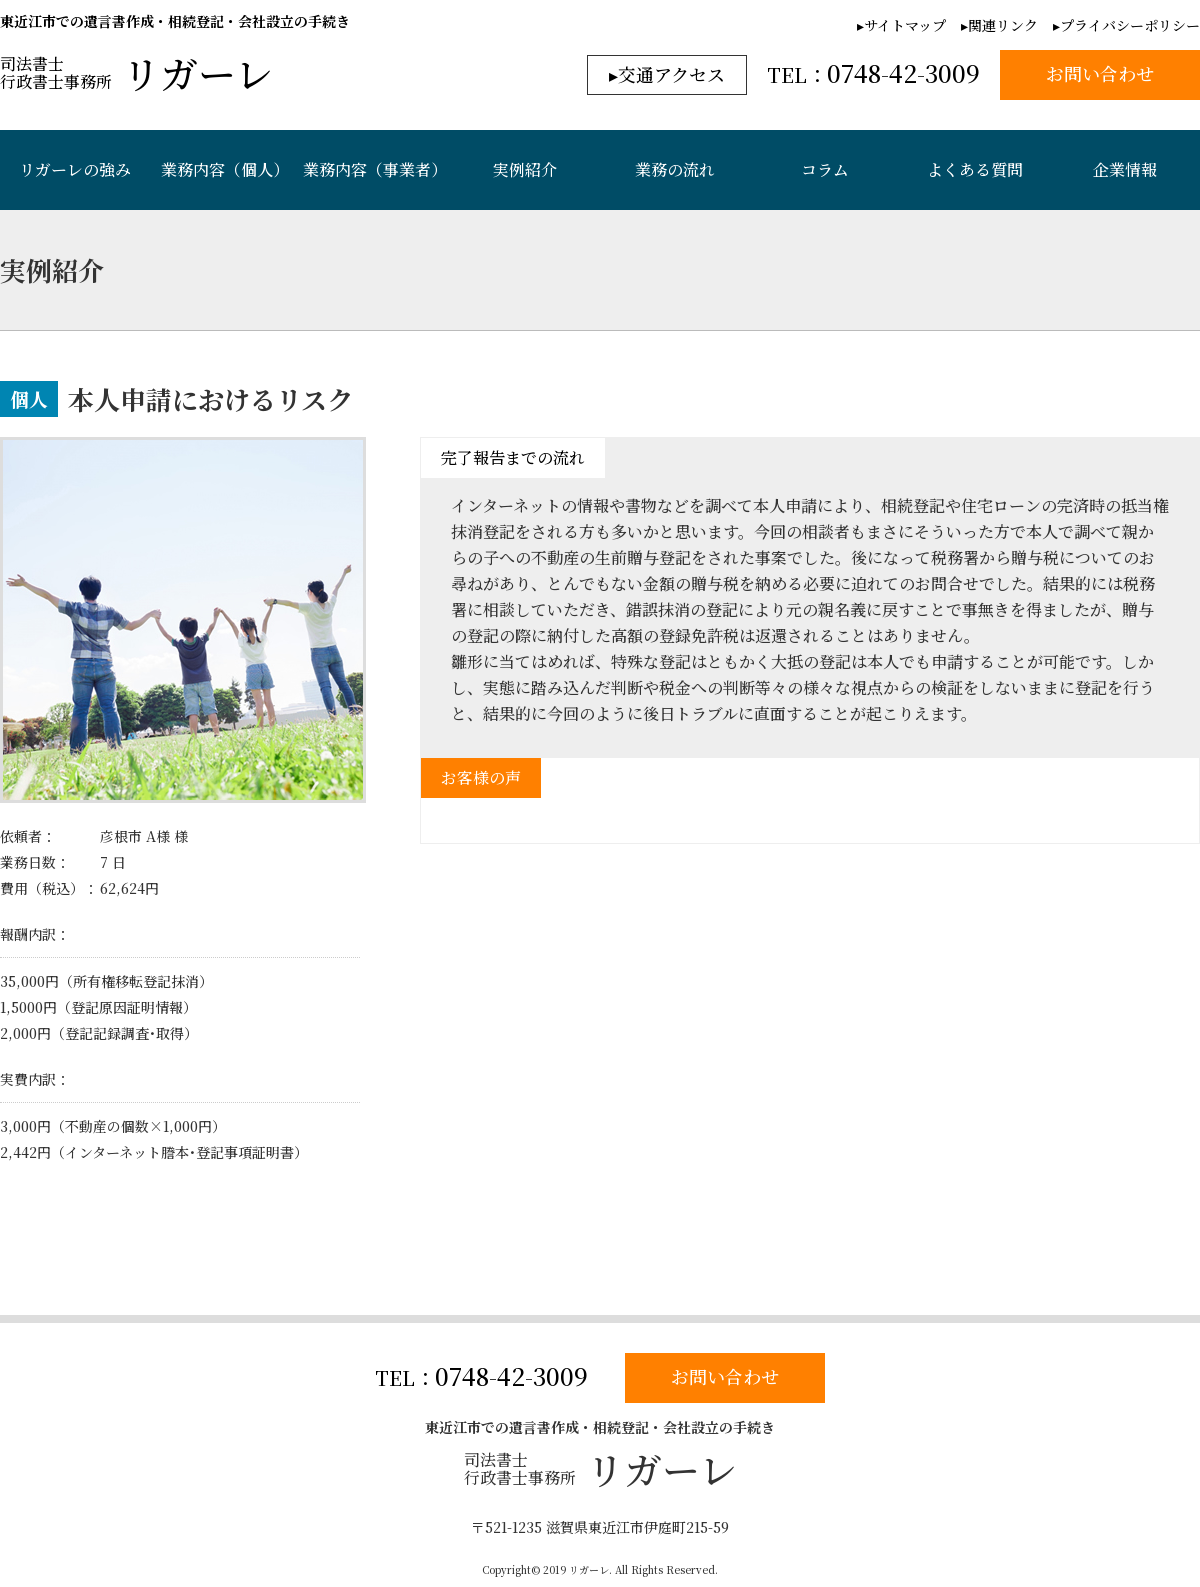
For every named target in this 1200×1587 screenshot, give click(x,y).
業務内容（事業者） (375, 169)
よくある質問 (975, 169)
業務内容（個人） (225, 169)
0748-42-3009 (511, 1375)
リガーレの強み (75, 169)
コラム (825, 169)
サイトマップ (905, 25)
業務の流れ (675, 169)
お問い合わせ (725, 1376)
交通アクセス (671, 74)
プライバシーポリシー (1130, 25)
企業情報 (1125, 169)
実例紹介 (525, 169)
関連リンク (1003, 25)
